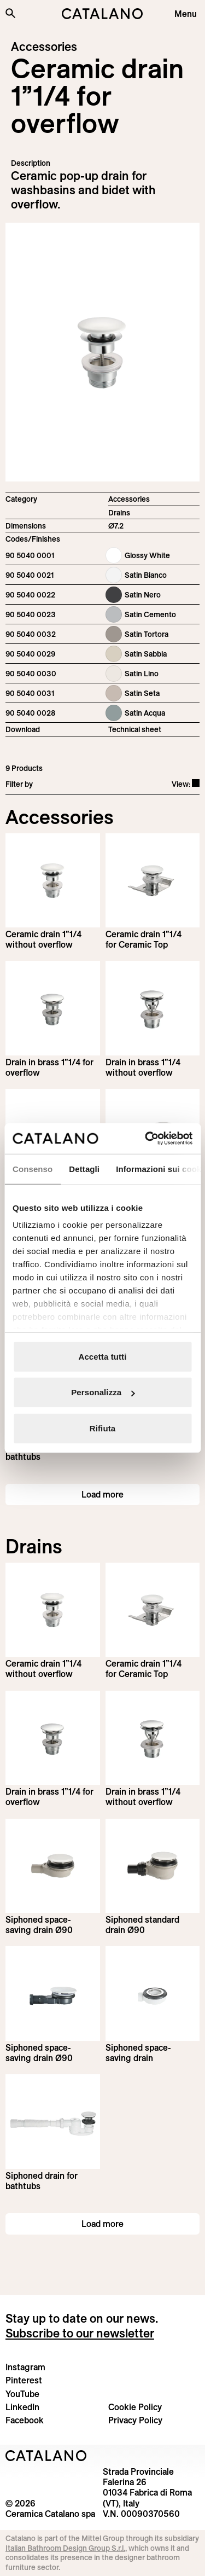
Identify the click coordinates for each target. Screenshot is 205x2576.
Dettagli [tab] (84, 1168)
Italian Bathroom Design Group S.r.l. (65, 2548)
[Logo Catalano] (46, 2455)
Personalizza (102, 1392)
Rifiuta (102, 1427)
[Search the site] (10, 13)
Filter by (19, 784)
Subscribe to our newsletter (79, 2333)
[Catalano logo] (103, 13)
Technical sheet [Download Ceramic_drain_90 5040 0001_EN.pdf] (134, 729)
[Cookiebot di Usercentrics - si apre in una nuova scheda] (145, 1139)
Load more (102, 1494)
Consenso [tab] (32, 1168)
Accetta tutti (103, 1356)
